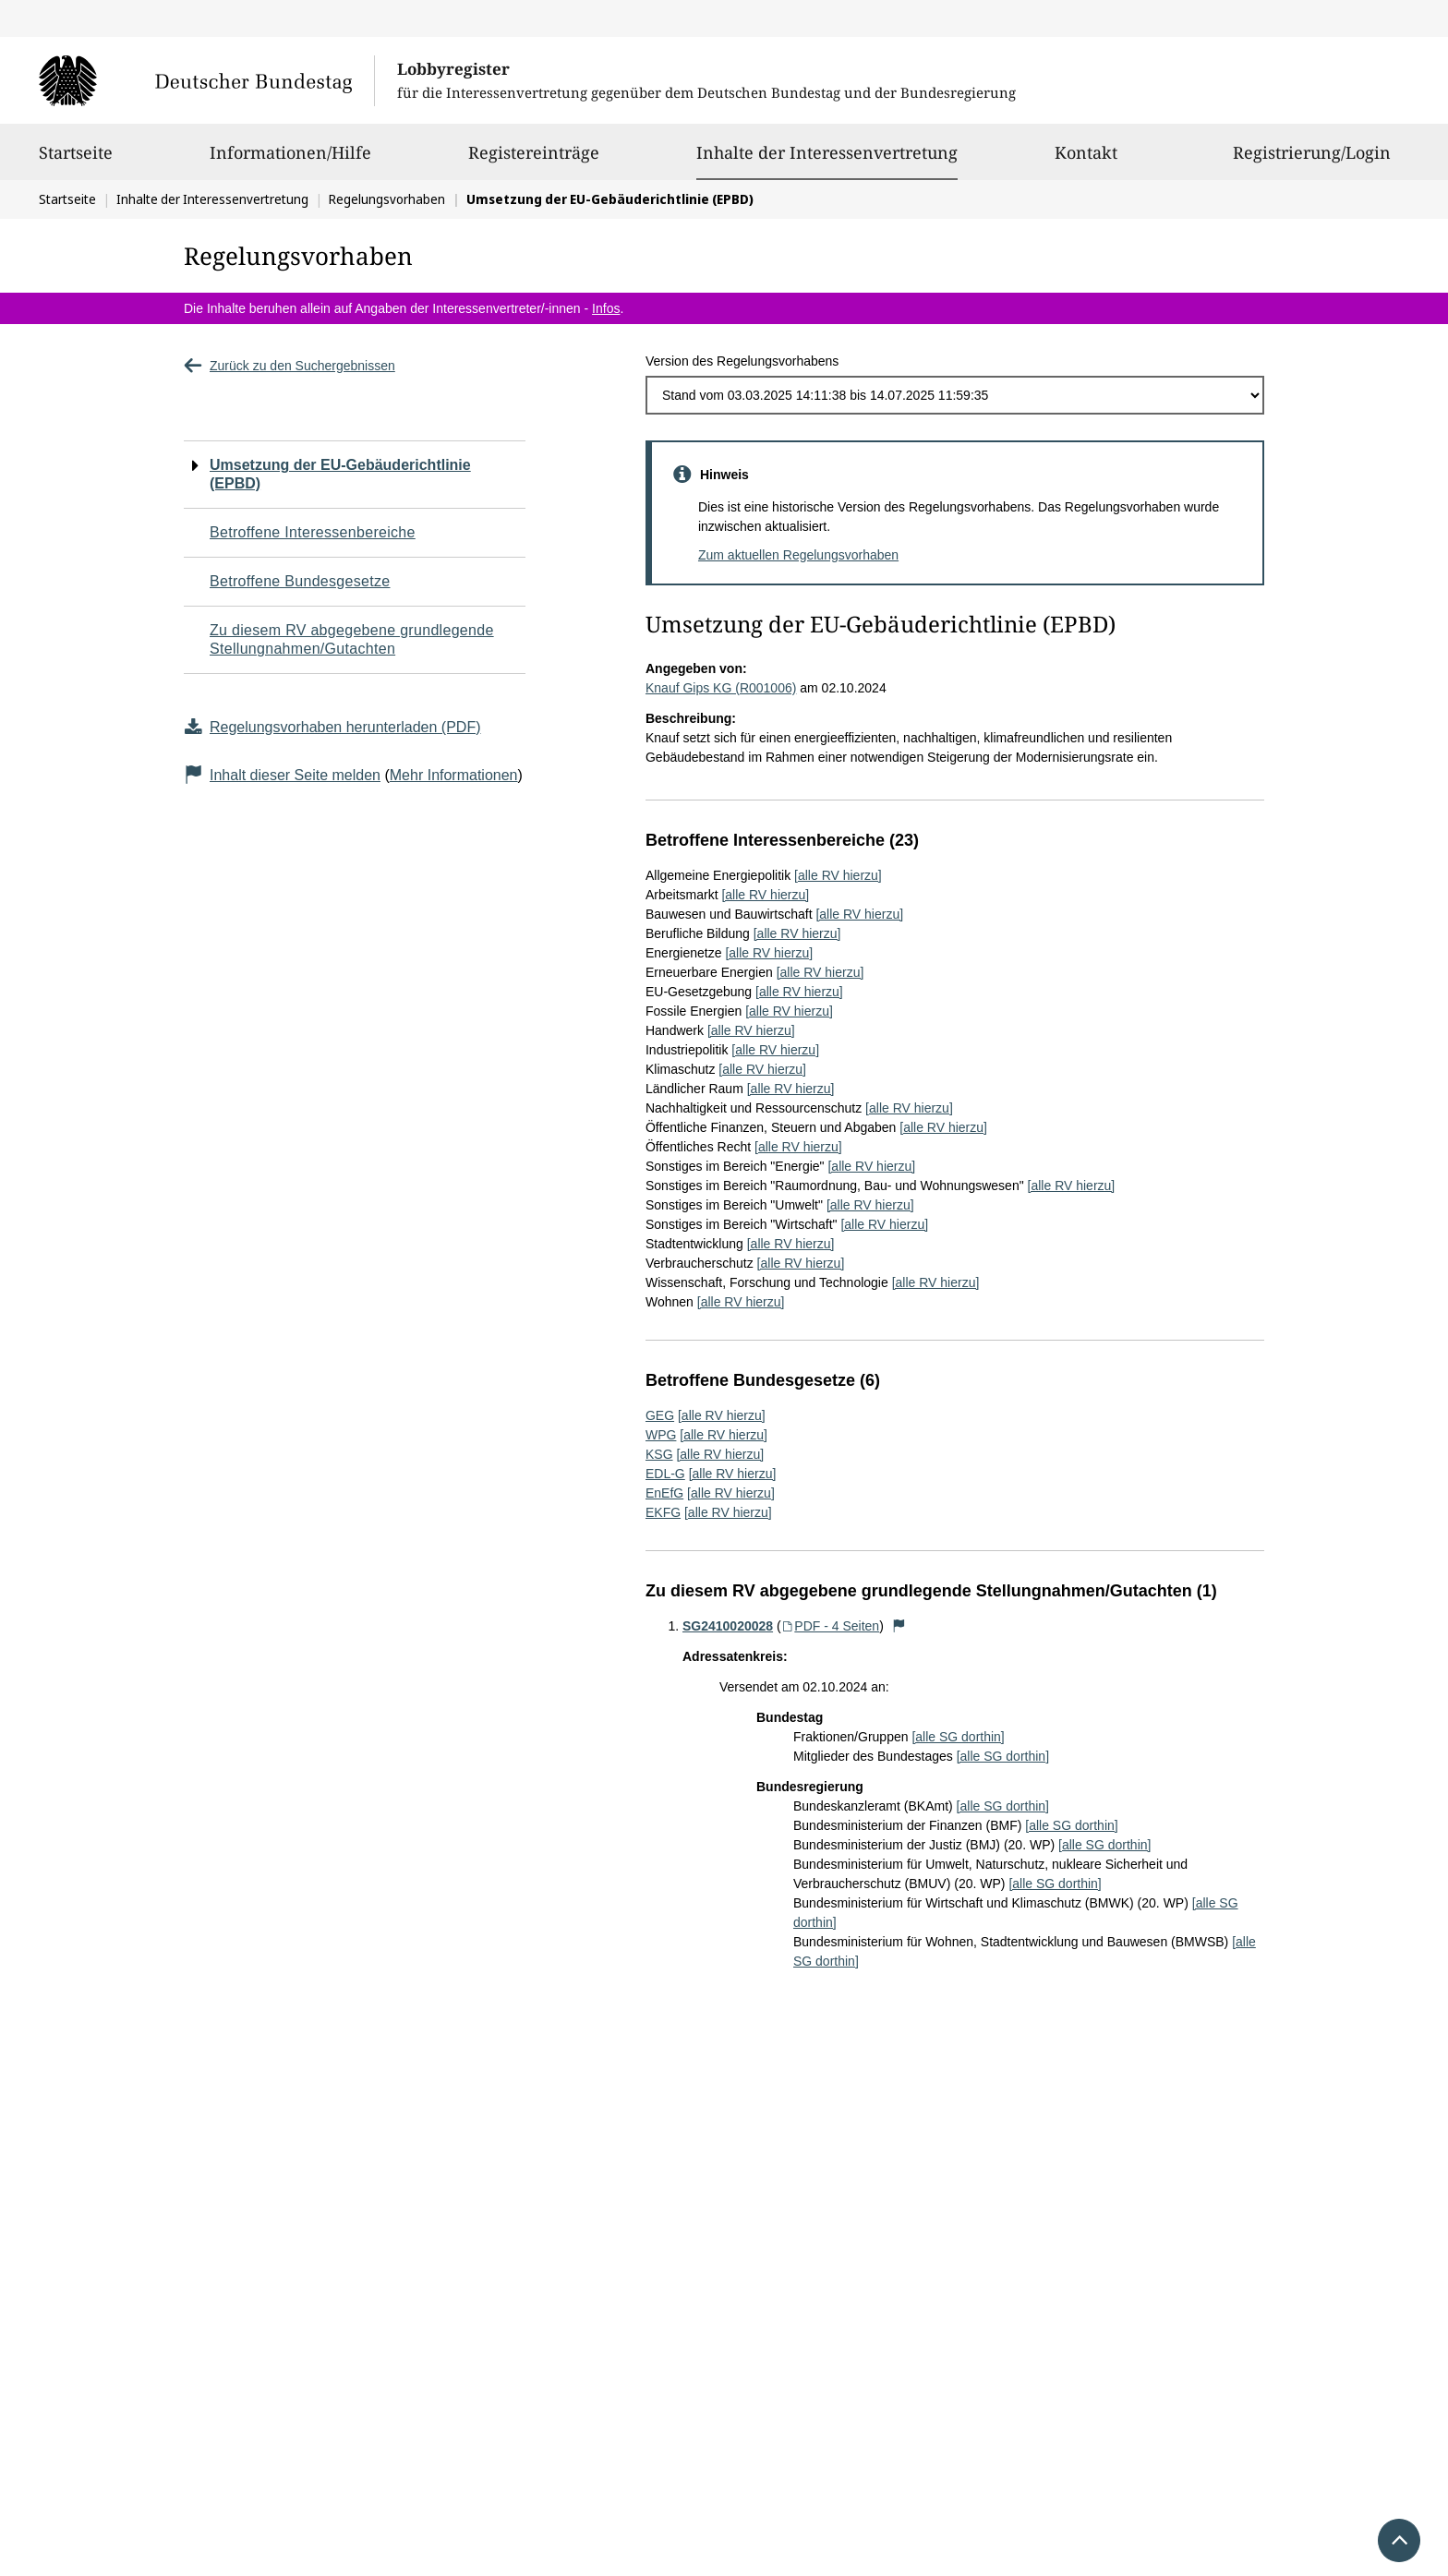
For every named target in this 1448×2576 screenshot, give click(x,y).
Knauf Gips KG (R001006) (721, 687)
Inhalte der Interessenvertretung (827, 152)
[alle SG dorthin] (957, 1736)
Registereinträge (533, 160)
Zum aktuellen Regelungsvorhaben (798, 555)
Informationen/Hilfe (290, 160)
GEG (660, 1415)
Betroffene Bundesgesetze (300, 581)
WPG (661, 1434)
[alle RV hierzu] (838, 875)
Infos (606, 308)
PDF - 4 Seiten (830, 1626)
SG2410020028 (727, 1626)
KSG (659, 1454)
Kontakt (1086, 160)
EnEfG (664, 1493)
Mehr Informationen (454, 775)
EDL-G (665, 1473)
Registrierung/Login (1311, 160)
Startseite (76, 160)
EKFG (663, 1512)
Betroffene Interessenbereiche (313, 532)
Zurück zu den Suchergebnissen (289, 365)
